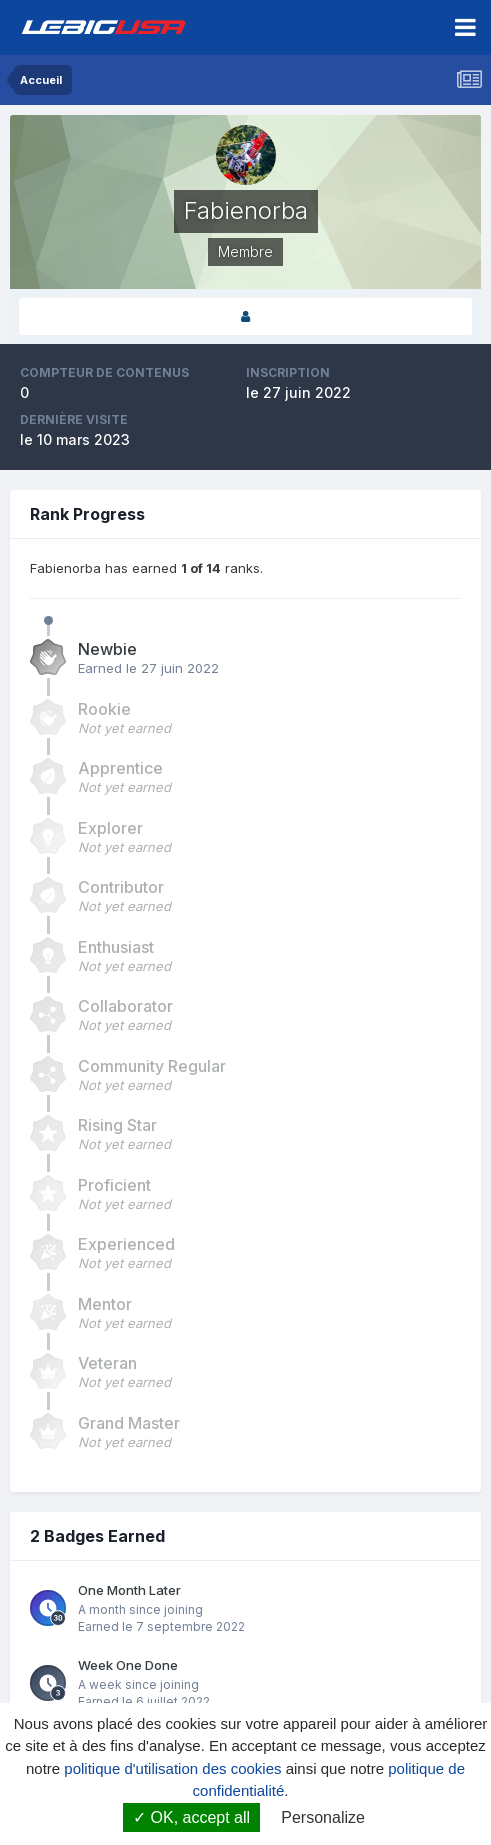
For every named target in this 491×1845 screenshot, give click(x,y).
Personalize (323, 1817)
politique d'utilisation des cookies (172, 1768)
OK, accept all (191, 1817)
